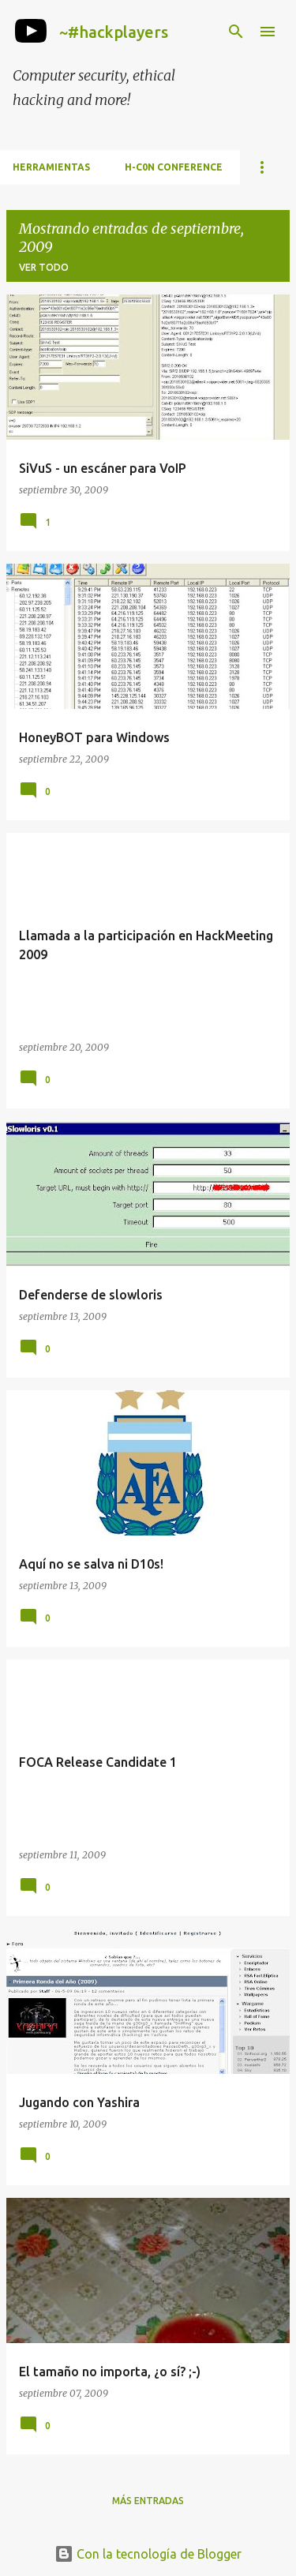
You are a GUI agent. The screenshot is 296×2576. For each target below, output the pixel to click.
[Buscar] (236, 32)
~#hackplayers (113, 32)
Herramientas (51, 167)
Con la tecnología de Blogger (148, 2554)
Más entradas (148, 2500)
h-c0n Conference (174, 167)
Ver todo (44, 267)
